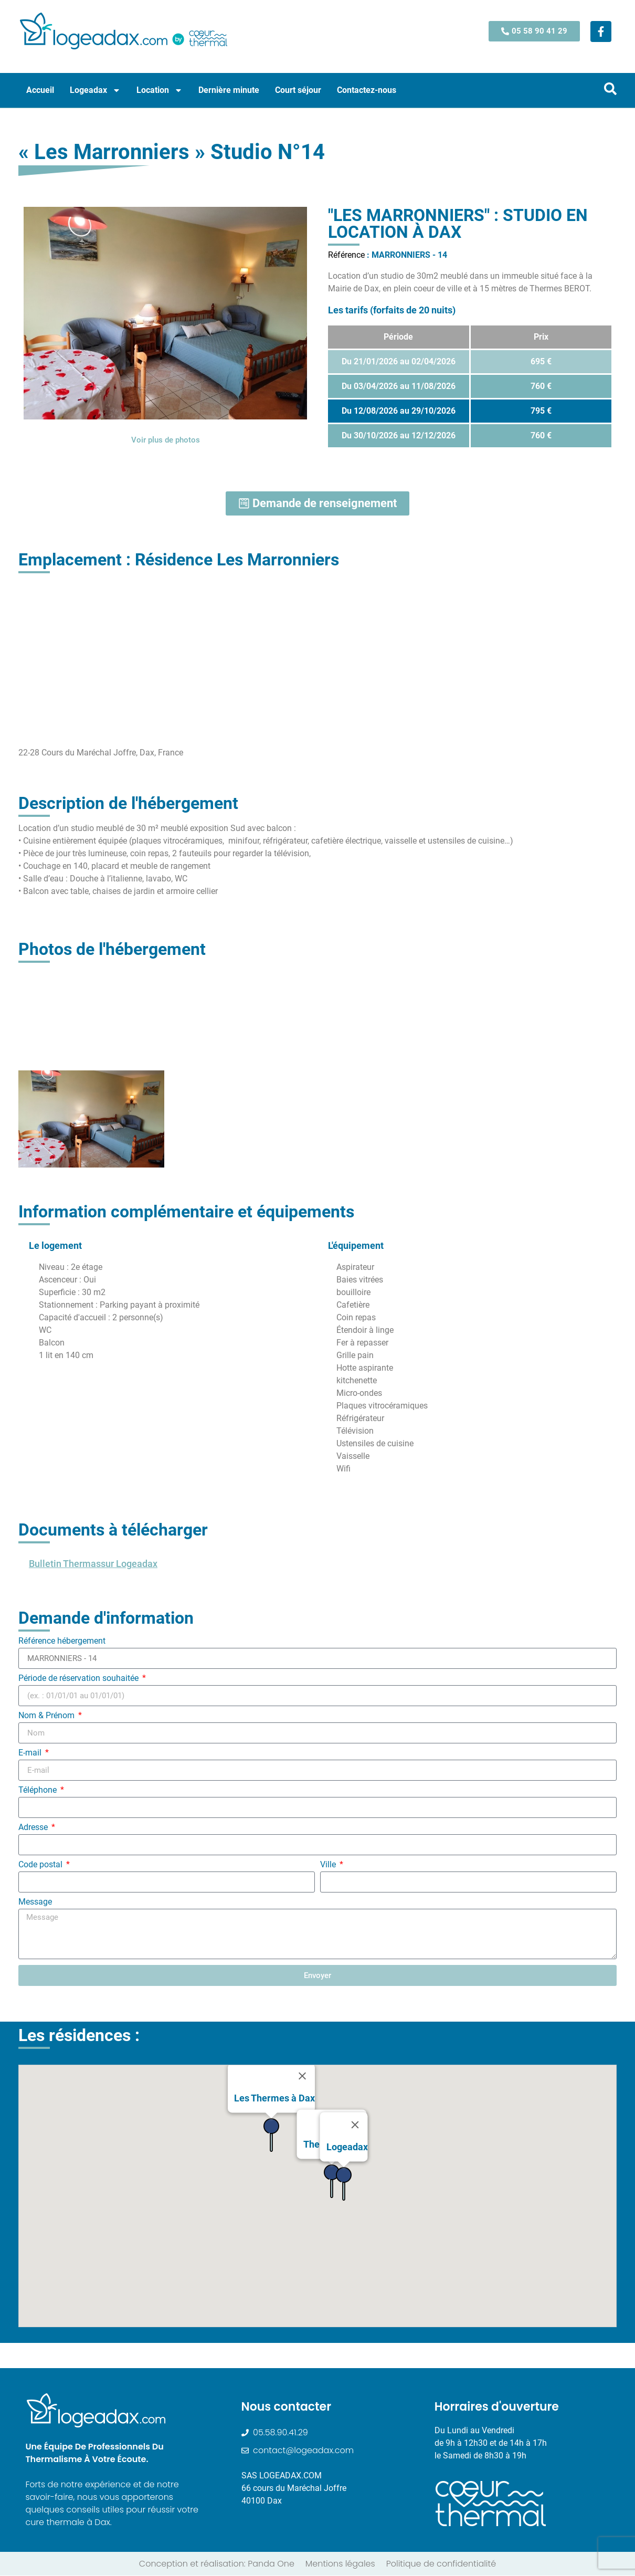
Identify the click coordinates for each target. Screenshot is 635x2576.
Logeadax (95, 90)
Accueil (40, 90)
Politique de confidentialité (441, 2564)
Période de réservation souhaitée (79, 1679)
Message (35, 1902)
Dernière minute (228, 90)
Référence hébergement (61, 1641)
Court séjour (298, 90)
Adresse (34, 1828)
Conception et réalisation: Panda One (216, 2564)
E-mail (31, 1753)
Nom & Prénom (47, 1716)
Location (159, 90)
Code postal (41, 1865)
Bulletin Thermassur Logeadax (93, 1564)
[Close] (302, 2110)
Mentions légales (340, 2564)
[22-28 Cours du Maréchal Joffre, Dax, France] (317, 658)
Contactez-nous (366, 90)
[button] (218, 2273)
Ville (329, 1865)
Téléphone (38, 1790)
